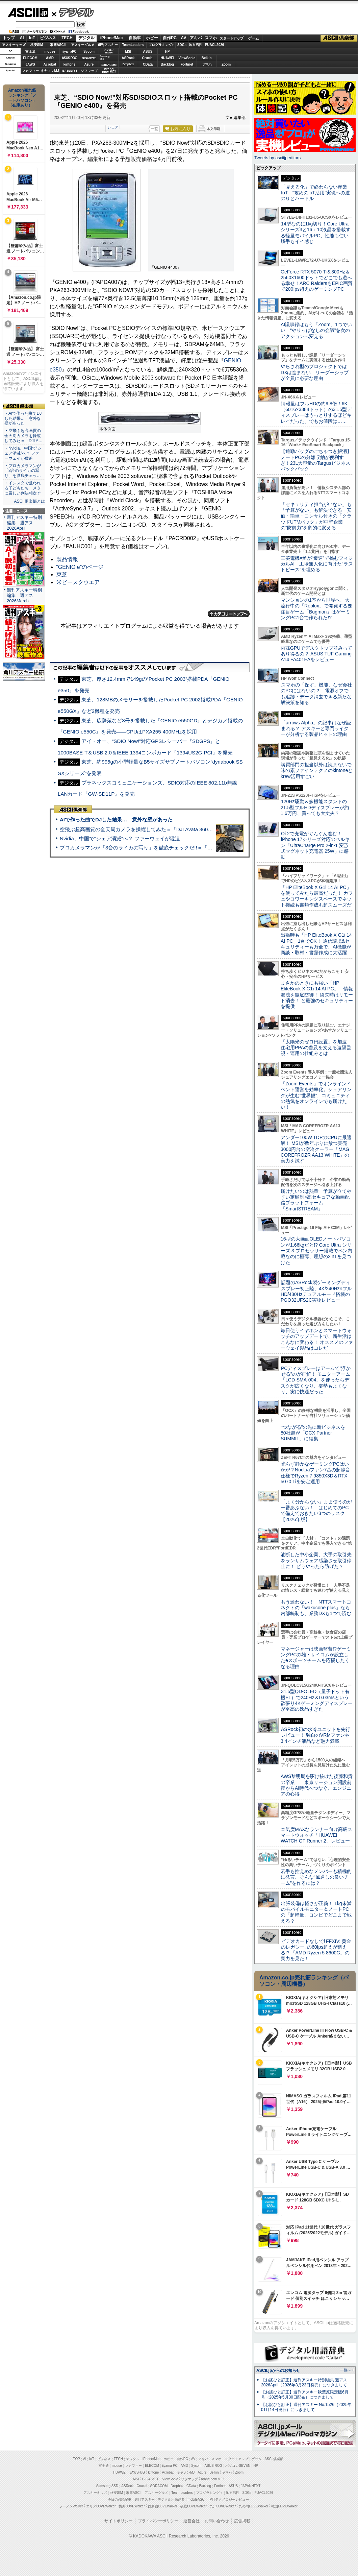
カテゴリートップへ (229, 613)
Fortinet (187, 64)
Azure (89, 64)
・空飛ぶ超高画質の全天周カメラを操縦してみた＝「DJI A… (23, 435)
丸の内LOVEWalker (253, 2506)
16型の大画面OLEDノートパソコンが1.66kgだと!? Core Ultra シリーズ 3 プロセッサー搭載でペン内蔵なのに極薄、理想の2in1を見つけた (316, 1250)
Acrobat (50, 64)
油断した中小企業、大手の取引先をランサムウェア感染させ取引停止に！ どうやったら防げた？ (316, 1560)
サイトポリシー (118, 2521)
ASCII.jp (27, 12)
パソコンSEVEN (108, 51)
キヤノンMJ (50, 71)
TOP (76, 2459)
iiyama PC (170, 2465)
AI (22, 37)
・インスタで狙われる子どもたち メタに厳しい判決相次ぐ (22, 488)
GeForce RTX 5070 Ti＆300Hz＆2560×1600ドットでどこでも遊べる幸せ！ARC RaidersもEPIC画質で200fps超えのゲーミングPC (317, 280)
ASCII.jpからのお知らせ (278, 2370)
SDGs (181, 45)
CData (148, 64)
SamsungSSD (104, 57)
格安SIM (36, 45)
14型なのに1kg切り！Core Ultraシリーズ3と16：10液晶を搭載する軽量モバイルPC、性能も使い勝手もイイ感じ (316, 232)
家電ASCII (58, 45)
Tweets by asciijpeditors (277, 157)
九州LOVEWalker (223, 2506)
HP (167, 51)
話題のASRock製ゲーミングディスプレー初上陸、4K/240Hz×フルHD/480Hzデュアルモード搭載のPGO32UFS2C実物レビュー (316, 1291)
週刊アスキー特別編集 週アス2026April (24, 523)
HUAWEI (167, 58)
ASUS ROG (69, 58)
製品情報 (67, 559)
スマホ (211, 37)
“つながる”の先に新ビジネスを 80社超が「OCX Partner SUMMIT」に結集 (315, 1433)
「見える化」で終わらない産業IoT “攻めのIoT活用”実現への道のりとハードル (315, 192)
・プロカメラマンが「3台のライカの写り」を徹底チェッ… (22, 470)
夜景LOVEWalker (193, 2506)
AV (183, 37)
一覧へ (345, 2370)
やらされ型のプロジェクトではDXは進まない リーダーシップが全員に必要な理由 (315, 372)
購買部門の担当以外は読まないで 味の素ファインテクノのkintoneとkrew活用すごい (318, 770)
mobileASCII (197, 2499)
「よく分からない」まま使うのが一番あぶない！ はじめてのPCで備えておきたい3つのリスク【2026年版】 (316, 1510)
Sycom (89, 51)
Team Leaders (182, 2493)
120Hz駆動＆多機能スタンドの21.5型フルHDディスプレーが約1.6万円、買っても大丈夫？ (315, 807)
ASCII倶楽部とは (29, 501)
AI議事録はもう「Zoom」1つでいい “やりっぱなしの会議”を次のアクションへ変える (316, 330)
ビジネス (48, 37)
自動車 (135, 37)
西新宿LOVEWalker (162, 2506)
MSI (128, 51)
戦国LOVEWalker (284, 2506)
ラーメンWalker (71, 2506)
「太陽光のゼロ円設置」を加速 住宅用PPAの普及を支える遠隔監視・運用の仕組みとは (316, 1047)
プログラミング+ (161, 45)
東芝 (61, 574)
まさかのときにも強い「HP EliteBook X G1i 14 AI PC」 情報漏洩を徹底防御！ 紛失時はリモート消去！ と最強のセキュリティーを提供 (317, 994)
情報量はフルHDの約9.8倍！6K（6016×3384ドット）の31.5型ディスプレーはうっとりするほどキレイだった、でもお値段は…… (316, 412)
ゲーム (253, 38)
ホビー (152, 37)
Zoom (226, 64)
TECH (67, 37)
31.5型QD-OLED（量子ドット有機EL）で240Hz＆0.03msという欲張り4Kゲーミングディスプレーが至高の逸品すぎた (317, 1700)
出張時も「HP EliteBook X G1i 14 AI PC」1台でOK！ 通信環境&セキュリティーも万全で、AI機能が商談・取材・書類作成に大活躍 (316, 943)
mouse (49, 51)
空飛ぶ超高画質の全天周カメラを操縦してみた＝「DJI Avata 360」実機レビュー (151, 829)
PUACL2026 (214, 45)
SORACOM (159, 2486)
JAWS (30, 64)
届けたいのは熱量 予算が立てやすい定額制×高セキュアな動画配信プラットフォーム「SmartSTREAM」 (316, 1199)
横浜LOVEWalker (132, 2506)
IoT (32, 37)
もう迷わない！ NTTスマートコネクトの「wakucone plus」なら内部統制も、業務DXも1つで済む (316, 1607)
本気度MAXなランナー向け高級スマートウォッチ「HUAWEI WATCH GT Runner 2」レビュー (316, 1835)
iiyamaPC (69, 51)
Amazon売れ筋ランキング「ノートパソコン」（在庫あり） (22, 97)
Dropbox (128, 64)
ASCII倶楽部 (339, 38)
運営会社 (191, 2521)
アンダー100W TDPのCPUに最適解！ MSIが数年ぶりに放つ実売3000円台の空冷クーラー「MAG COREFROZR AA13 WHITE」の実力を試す (316, 1149)
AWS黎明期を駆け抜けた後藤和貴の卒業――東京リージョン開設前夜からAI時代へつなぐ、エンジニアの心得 (317, 1785)
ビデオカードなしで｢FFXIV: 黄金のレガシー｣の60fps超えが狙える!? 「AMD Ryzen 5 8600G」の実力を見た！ (316, 1950)
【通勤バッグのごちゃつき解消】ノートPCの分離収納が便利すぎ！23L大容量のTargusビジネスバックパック (316, 460)
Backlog (167, 64)
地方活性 (195, 45)
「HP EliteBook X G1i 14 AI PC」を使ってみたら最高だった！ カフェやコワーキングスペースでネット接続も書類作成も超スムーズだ (317, 896)
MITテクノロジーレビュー (229, 2499)
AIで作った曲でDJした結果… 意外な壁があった (116, 819)
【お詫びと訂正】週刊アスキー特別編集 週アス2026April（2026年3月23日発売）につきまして (304, 2382)
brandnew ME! (109, 71)
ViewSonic (187, 58)
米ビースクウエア (78, 582)
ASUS (148, 51)
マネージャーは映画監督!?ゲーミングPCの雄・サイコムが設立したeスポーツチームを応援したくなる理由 (316, 1657)
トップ (9, 37)
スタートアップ (231, 38)
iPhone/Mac (111, 37)
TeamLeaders (133, 45)
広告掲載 (242, 2521)
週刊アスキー (108, 45)
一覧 (154, 129)
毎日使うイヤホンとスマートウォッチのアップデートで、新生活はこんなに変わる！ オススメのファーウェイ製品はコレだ (317, 1339)
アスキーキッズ (14, 45)
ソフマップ (89, 71)
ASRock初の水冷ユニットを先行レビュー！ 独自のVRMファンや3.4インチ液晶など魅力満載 (315, 1735)
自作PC (170, 37)
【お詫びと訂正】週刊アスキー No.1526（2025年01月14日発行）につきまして (306, 2407)
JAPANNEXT (69, 70)
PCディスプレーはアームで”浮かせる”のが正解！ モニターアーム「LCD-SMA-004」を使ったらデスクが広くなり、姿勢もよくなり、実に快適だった (316, 1380)
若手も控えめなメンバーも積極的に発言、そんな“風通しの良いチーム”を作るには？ (316, 1877)
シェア (113, 127)
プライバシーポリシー (158, 2521)
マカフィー (30, 71)
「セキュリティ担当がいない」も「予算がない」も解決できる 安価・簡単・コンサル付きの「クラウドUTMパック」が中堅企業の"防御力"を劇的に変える (316, 516)
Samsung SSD (107, 2486)
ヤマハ (207, 64)
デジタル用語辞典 (171, 2499)
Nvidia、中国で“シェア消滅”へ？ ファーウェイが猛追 (120, 838)
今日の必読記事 (119, 2499)
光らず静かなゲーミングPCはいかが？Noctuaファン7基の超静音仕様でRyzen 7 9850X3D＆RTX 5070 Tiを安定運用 (315, 1472)
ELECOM (30, 58)
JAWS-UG (137, 2472)
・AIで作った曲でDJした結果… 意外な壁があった (23, 418)
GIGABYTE (89, 58)
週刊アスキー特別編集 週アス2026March (24, 595)
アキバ (196, 37)
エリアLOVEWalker (101, 2506)
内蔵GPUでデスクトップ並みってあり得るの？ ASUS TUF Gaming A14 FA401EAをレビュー (316, 654)
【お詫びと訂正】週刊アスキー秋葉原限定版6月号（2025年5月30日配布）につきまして (305, 2395)
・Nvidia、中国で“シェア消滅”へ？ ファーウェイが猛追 (23, 453)
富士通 (30, 51)
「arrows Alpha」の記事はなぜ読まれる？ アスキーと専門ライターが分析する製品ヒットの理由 (316, 728)
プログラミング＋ (209, 2493)
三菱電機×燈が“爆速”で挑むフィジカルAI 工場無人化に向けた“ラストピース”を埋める (317, 564)
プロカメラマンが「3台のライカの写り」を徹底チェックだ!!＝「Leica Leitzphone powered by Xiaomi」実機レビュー (193, 847)
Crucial (148, 58)
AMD (50, 58)
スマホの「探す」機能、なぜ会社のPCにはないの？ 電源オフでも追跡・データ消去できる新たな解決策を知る (316, 693)
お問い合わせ (217, 2521)
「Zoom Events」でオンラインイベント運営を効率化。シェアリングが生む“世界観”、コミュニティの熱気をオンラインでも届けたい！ (316, 1095)
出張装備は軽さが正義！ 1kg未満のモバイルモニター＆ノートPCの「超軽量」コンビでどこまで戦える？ (316, 1912)
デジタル (73, 12)
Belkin (206, 58)
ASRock (128, 58)
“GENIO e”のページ (80, 567)
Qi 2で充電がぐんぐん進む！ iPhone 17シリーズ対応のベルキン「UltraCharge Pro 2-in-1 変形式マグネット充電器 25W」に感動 (315, 845)
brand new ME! (212, 2479)
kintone (69, 64)
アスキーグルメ (83, 45)
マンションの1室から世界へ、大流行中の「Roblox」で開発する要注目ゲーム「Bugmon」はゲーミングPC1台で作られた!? (316, 608)
